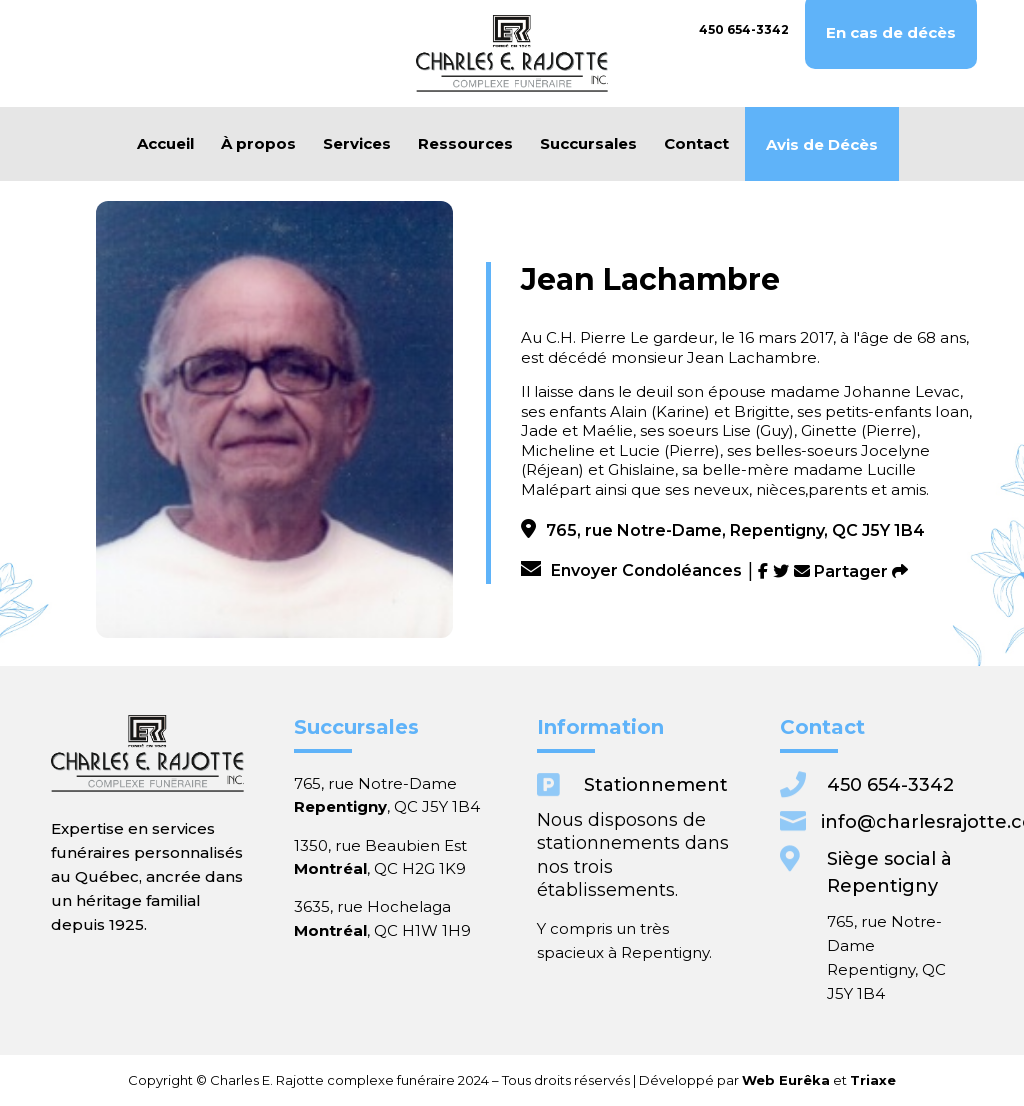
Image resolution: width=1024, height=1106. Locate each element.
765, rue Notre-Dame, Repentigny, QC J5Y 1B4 (723, 530)
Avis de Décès (822, 145)
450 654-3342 (744, 30)
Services (357, 144)
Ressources (465, 144)
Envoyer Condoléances (631, 570)
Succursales (588, 144)
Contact (696, 144)
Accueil (165, 144)
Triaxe (718, 1079)
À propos (258, 144)
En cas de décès (891, 33)
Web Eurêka (669, 1079)
